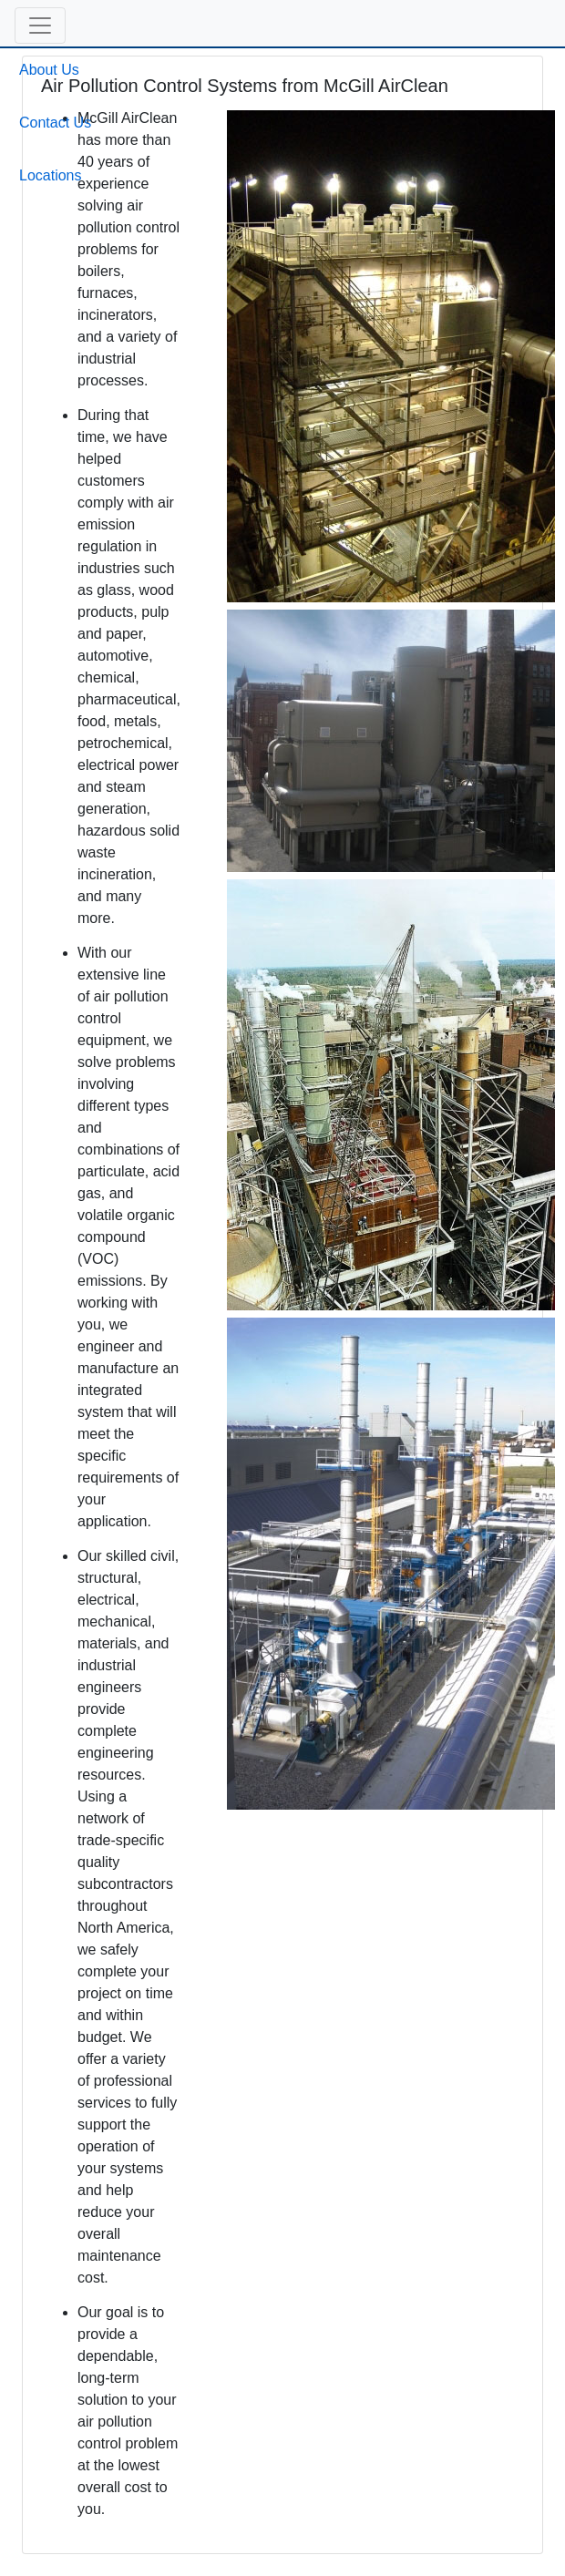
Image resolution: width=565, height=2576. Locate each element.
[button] (40, 25)
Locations (50, 175)
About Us (49, 69)
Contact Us (55, 122)
